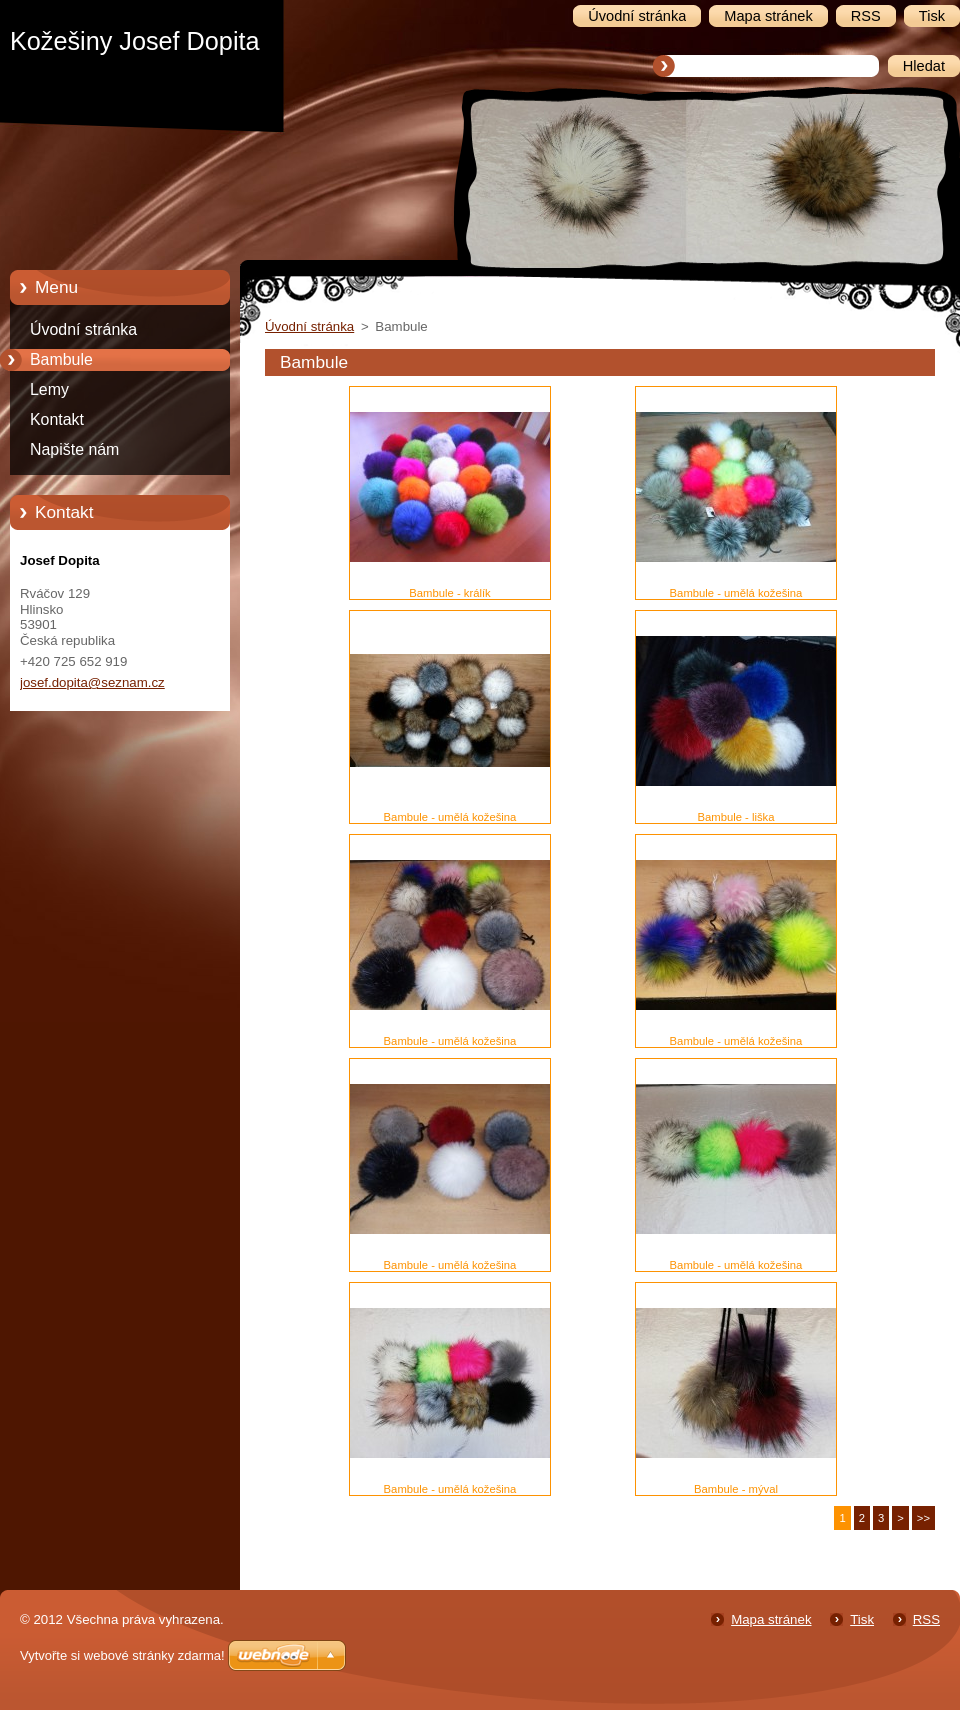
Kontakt (57, 419)
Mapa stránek (771, 1619)
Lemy (49, 389)
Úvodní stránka (83, 329)
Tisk (862, 1619)
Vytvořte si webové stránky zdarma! (122, 1655)
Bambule (61, 359)
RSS (926, 1619)
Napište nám (74, 449)
